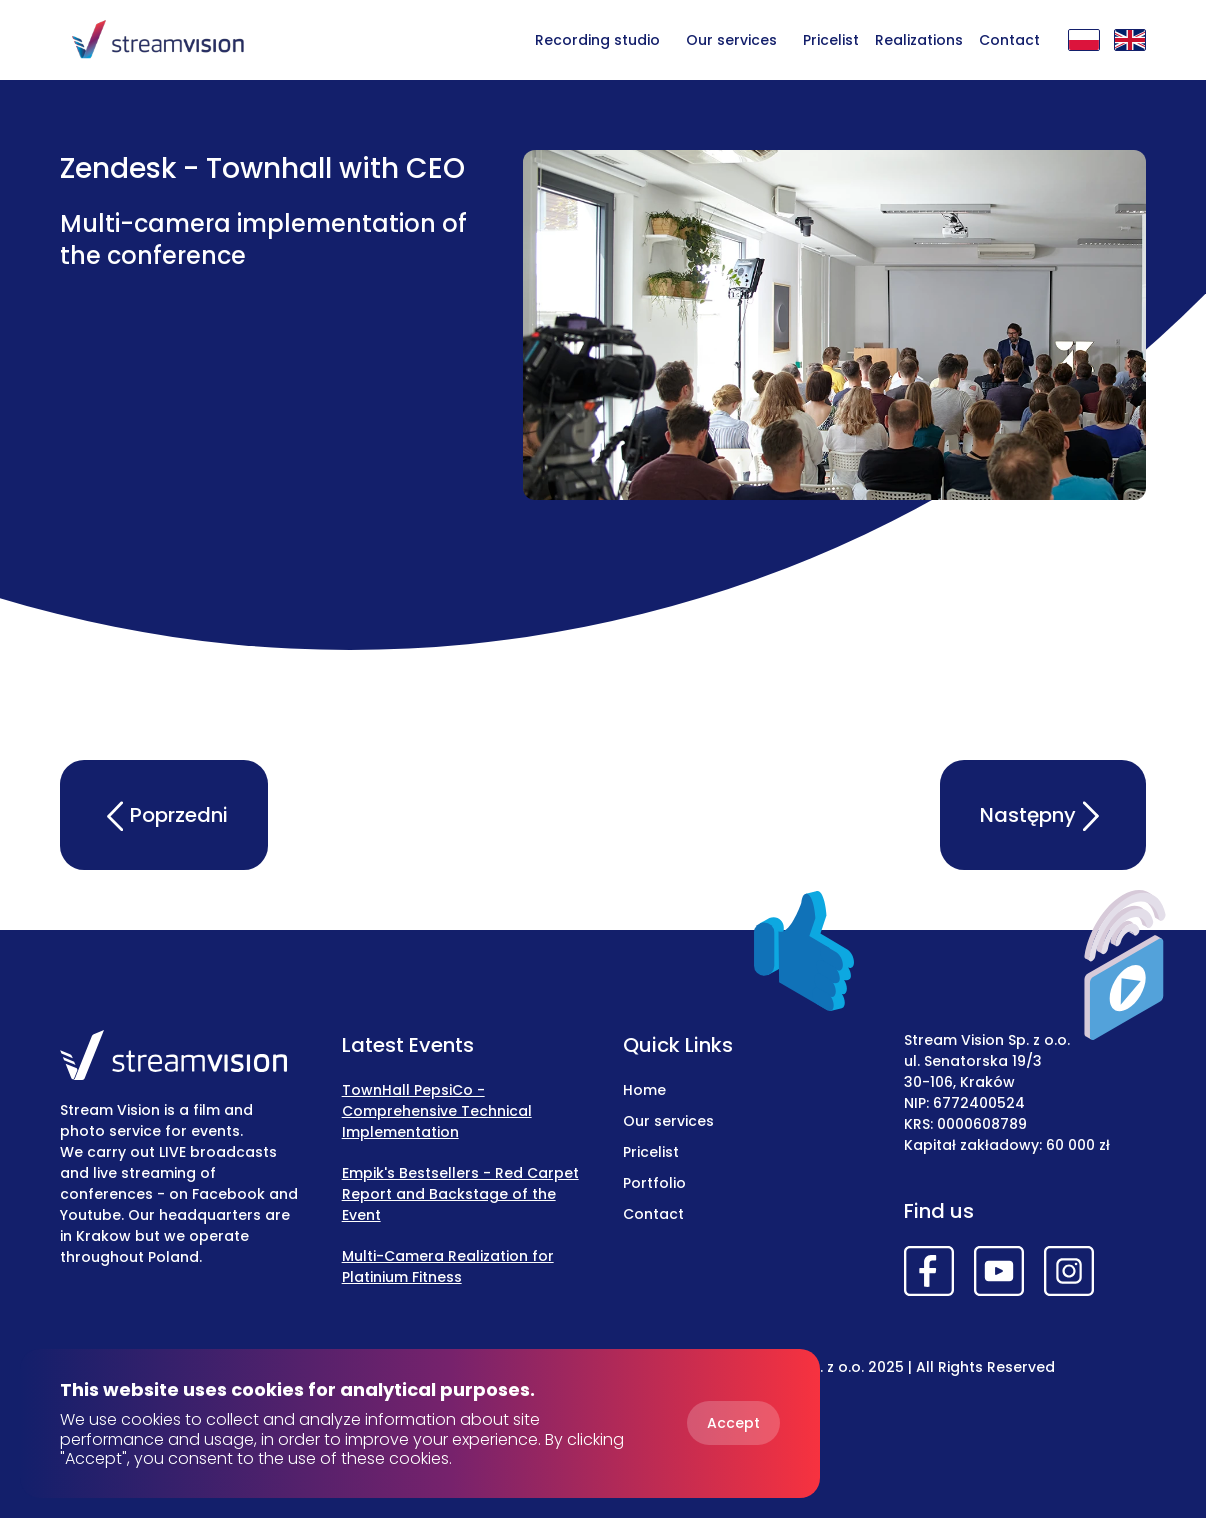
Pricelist (831, 40)
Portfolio (654, 1183)
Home (644, 1090)
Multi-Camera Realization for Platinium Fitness (448, 1266)
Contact (1009, 40)
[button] (731, 39)
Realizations (919, 40)
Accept (733, 1423)
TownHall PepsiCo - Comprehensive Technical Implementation (437, 1111)
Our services (731, 40)
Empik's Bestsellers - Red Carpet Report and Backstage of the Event (460, 1194)
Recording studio (597, 40)
